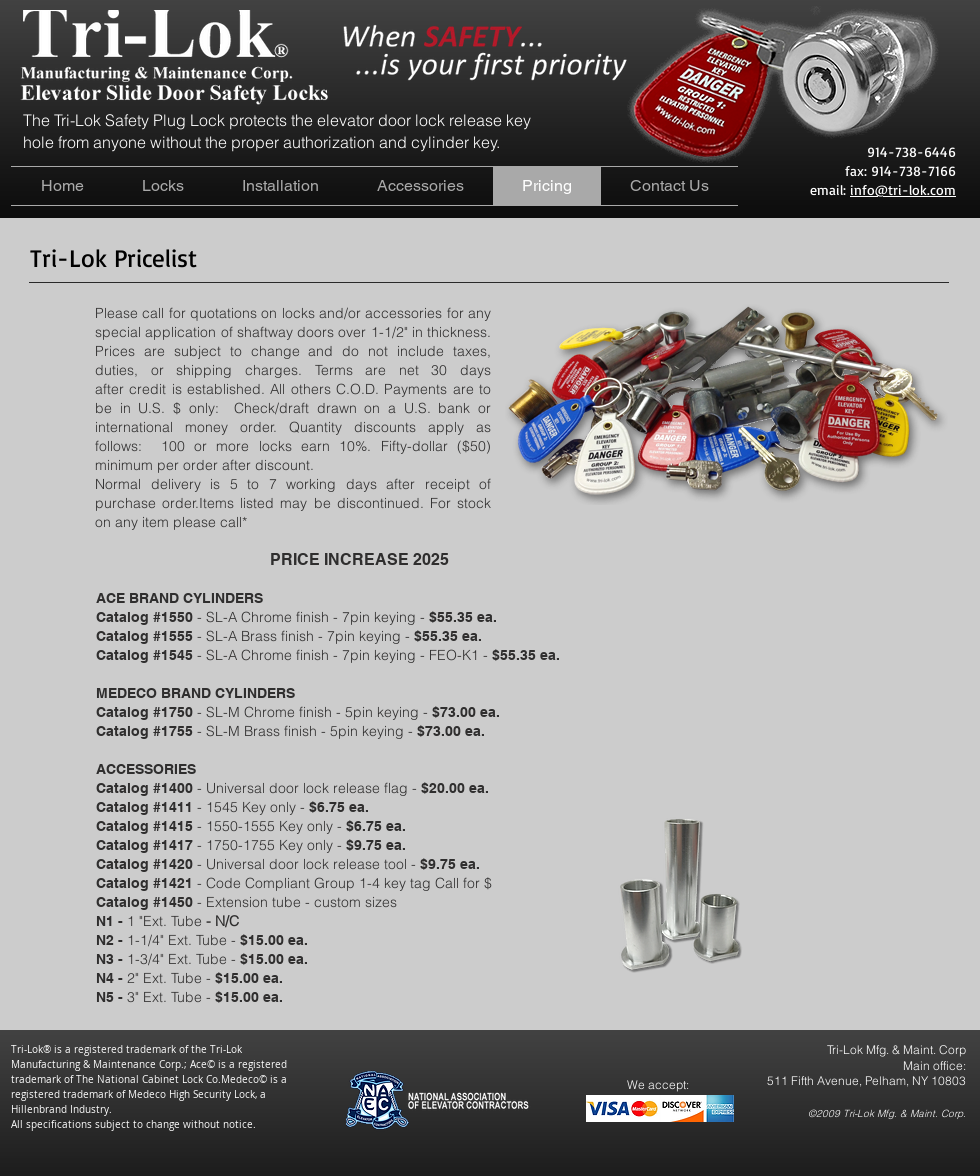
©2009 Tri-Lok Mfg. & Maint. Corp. (887, 1113)
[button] (163, 186)
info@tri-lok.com (903, 189)
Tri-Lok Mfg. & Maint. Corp (896, 1049)
